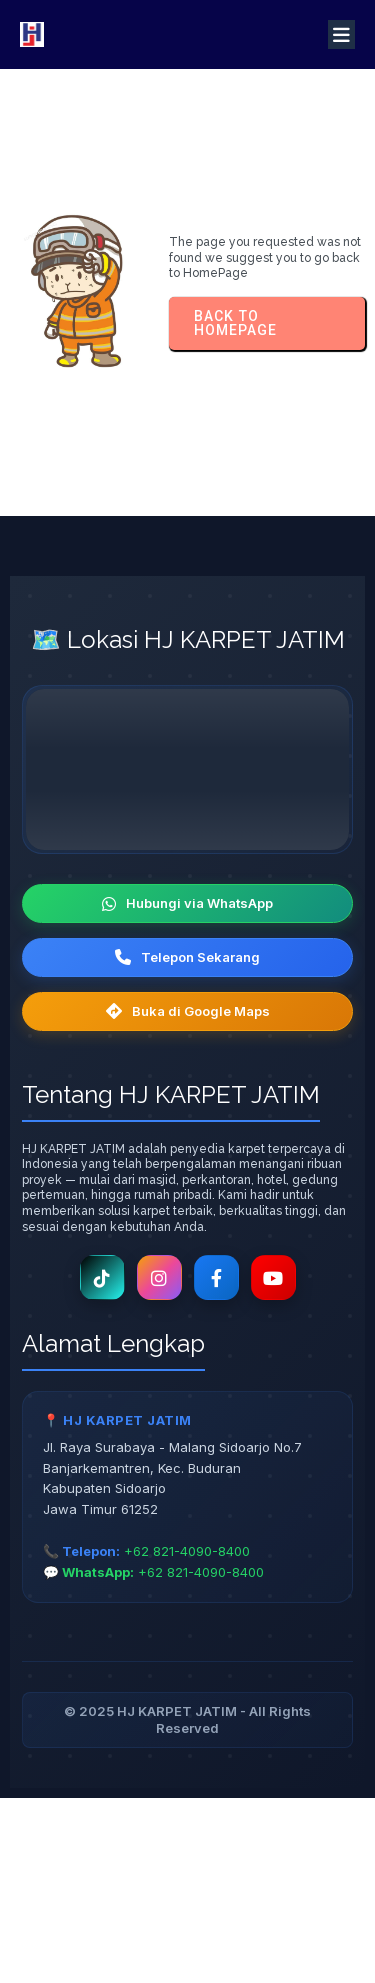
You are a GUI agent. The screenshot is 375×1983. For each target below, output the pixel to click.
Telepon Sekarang (187, 957)
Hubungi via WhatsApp (187, 903)
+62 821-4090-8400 (187, 1551)
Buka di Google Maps (188, 1011)
